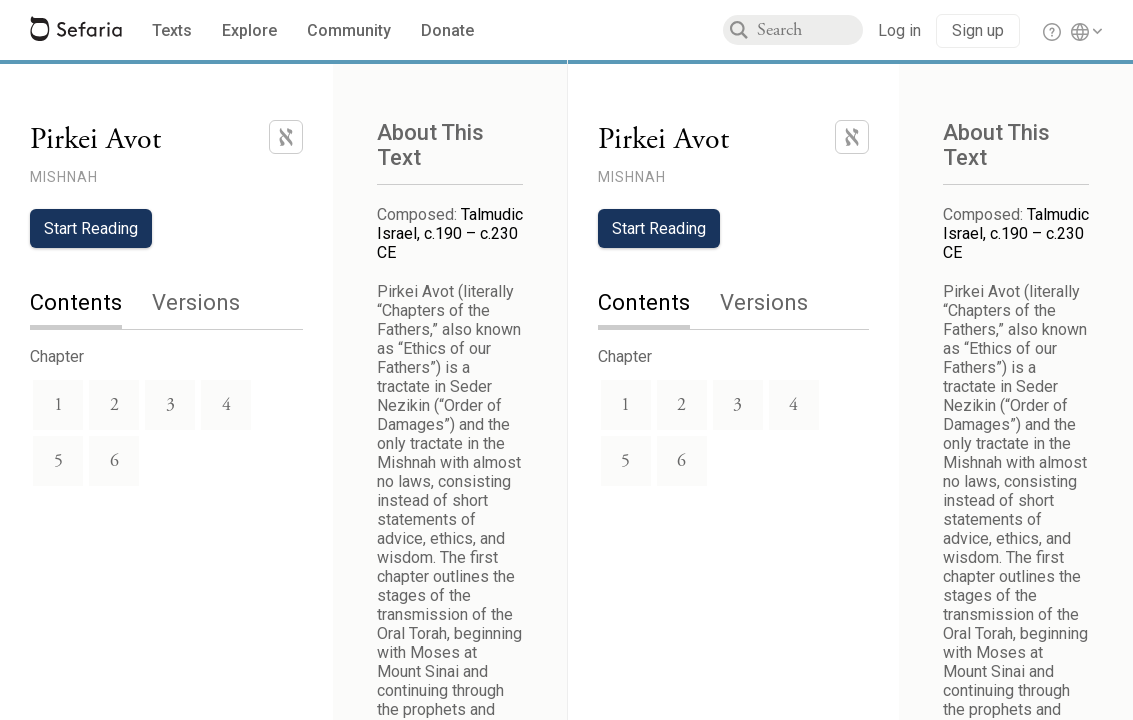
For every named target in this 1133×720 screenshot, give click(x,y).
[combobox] (810, 30)
